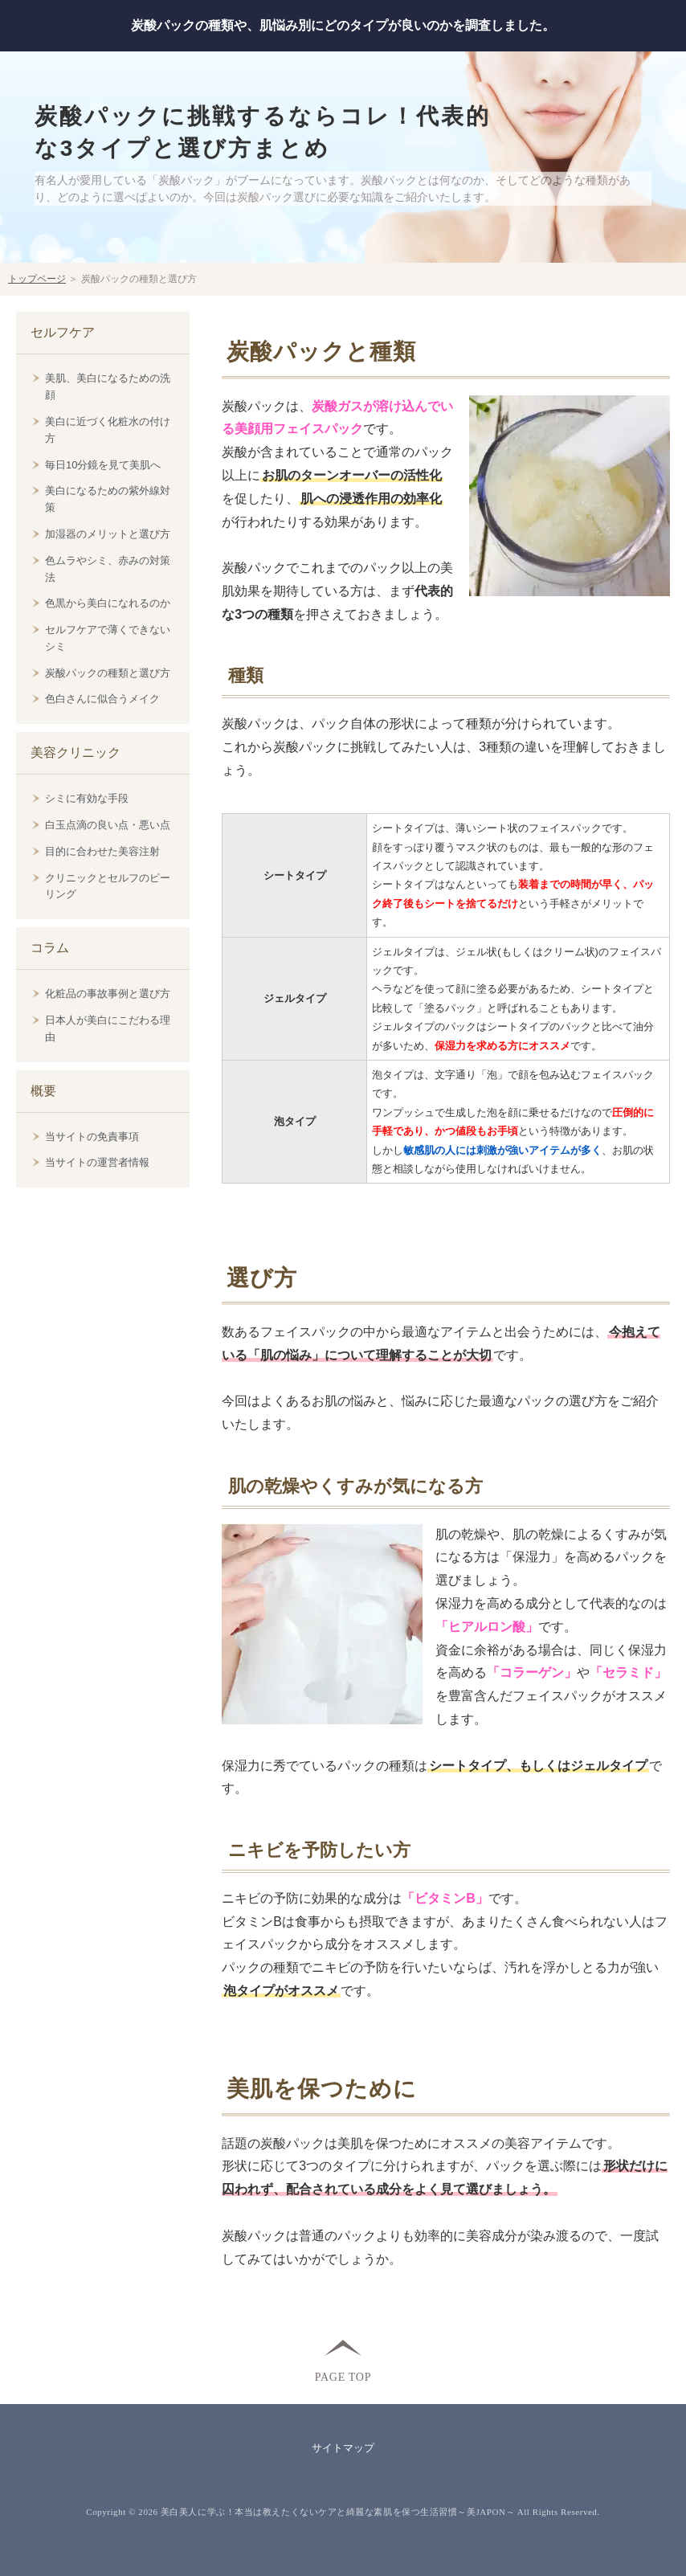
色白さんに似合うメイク (102, 699)
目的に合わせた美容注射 (102, 851)
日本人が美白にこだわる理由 (107, 1028)
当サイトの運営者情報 (97, 1162)
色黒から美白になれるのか (107, 603)
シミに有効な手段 (87, 798)
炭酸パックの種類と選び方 (107, 673)
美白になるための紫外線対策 (107, 499)
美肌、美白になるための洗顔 (107, 386)
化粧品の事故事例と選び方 (107, 993)
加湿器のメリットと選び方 (107, 534)
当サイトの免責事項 (92, 1137)
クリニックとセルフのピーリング (107, 886)
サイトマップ (343, 2448)
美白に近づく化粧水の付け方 (107, 429)
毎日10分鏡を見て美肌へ (103, 465)
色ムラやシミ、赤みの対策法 (107, 568)
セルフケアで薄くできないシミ (107, 638)
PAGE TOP (343, 2376)
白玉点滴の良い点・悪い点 (107, 825)
